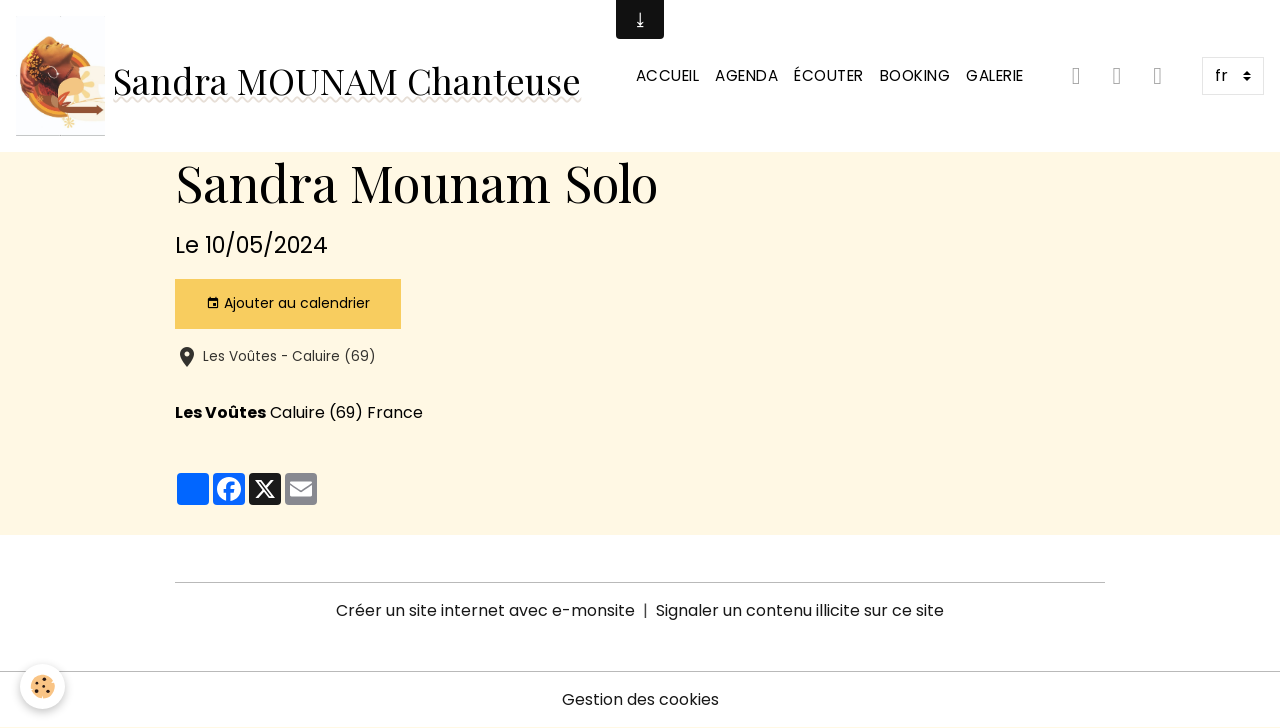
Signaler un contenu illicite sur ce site (800, 610)
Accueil (668, 75)
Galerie (995, 75)
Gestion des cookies (640, 699)
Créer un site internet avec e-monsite (485, 610)
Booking (915, 75)
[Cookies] (42, 686)
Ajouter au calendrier (288, 303)
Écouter (829, 75)
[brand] (298, 76)
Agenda (746, 75)
